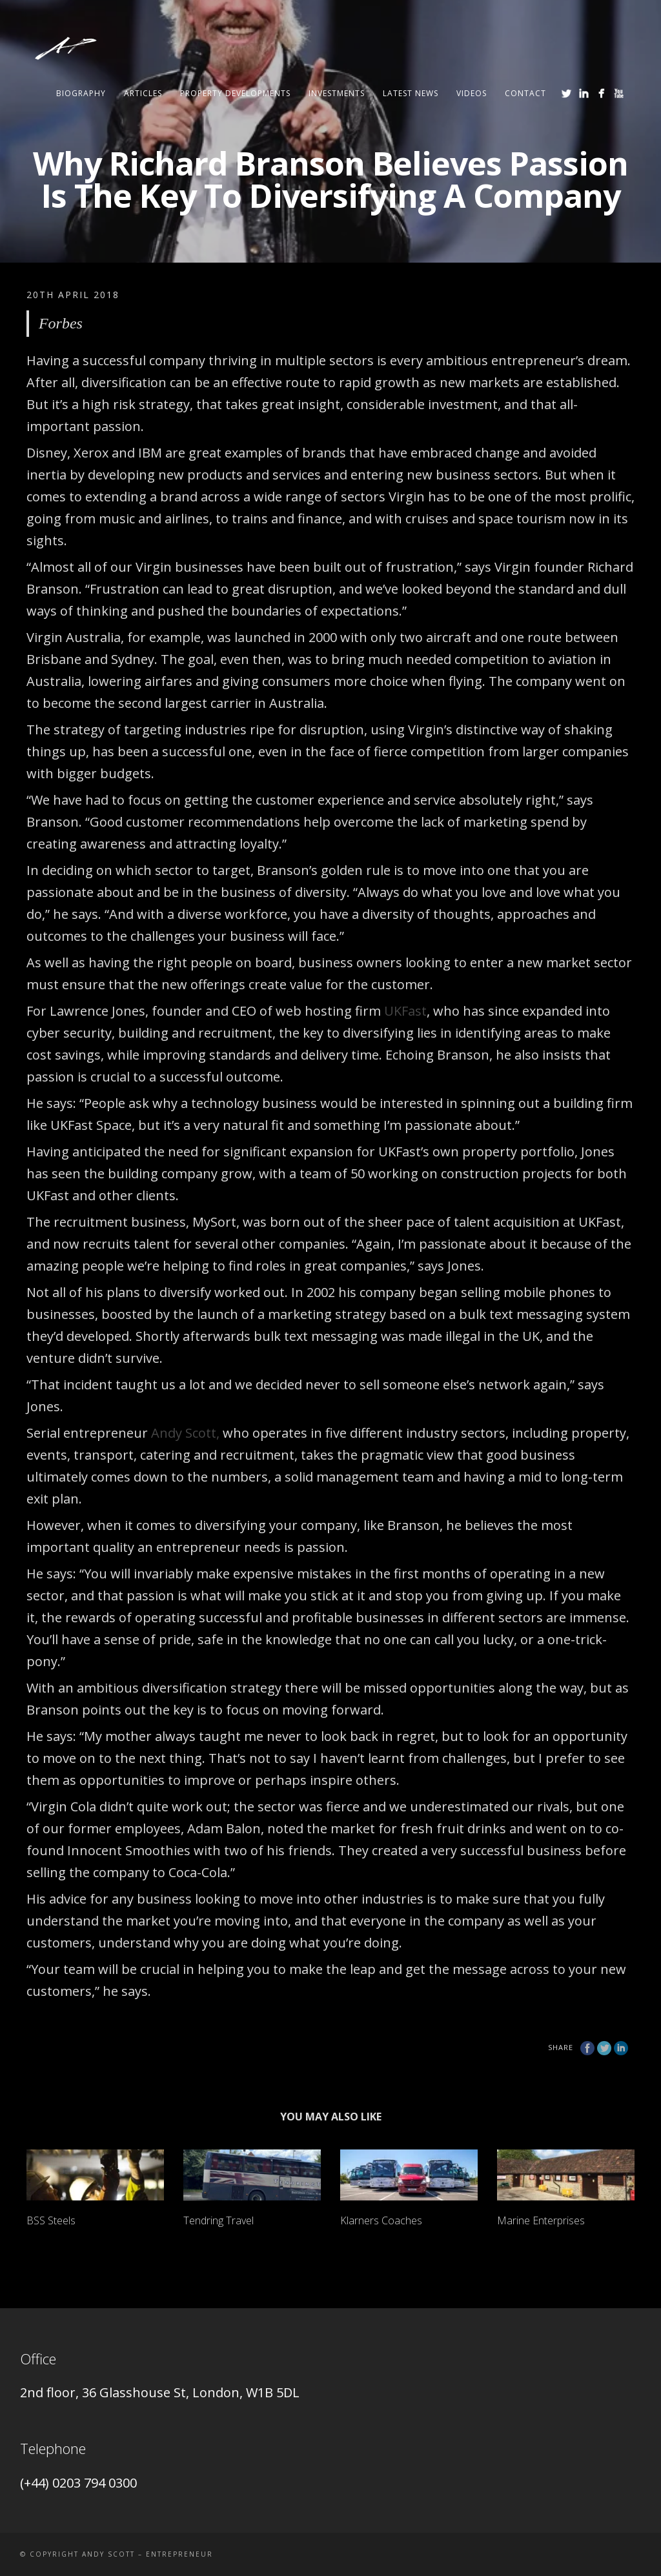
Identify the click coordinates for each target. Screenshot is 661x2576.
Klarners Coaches (381, 2220)
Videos (471, 93)
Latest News (410, 93)
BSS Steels (51, 2220)
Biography (81, 93)
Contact (525, 93)
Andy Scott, (185, 1433)
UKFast (405, 1011)
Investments (337, 93)
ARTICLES (143, 93)
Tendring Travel (218, 2220)
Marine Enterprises (541, 2220)
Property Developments (235, 93)
